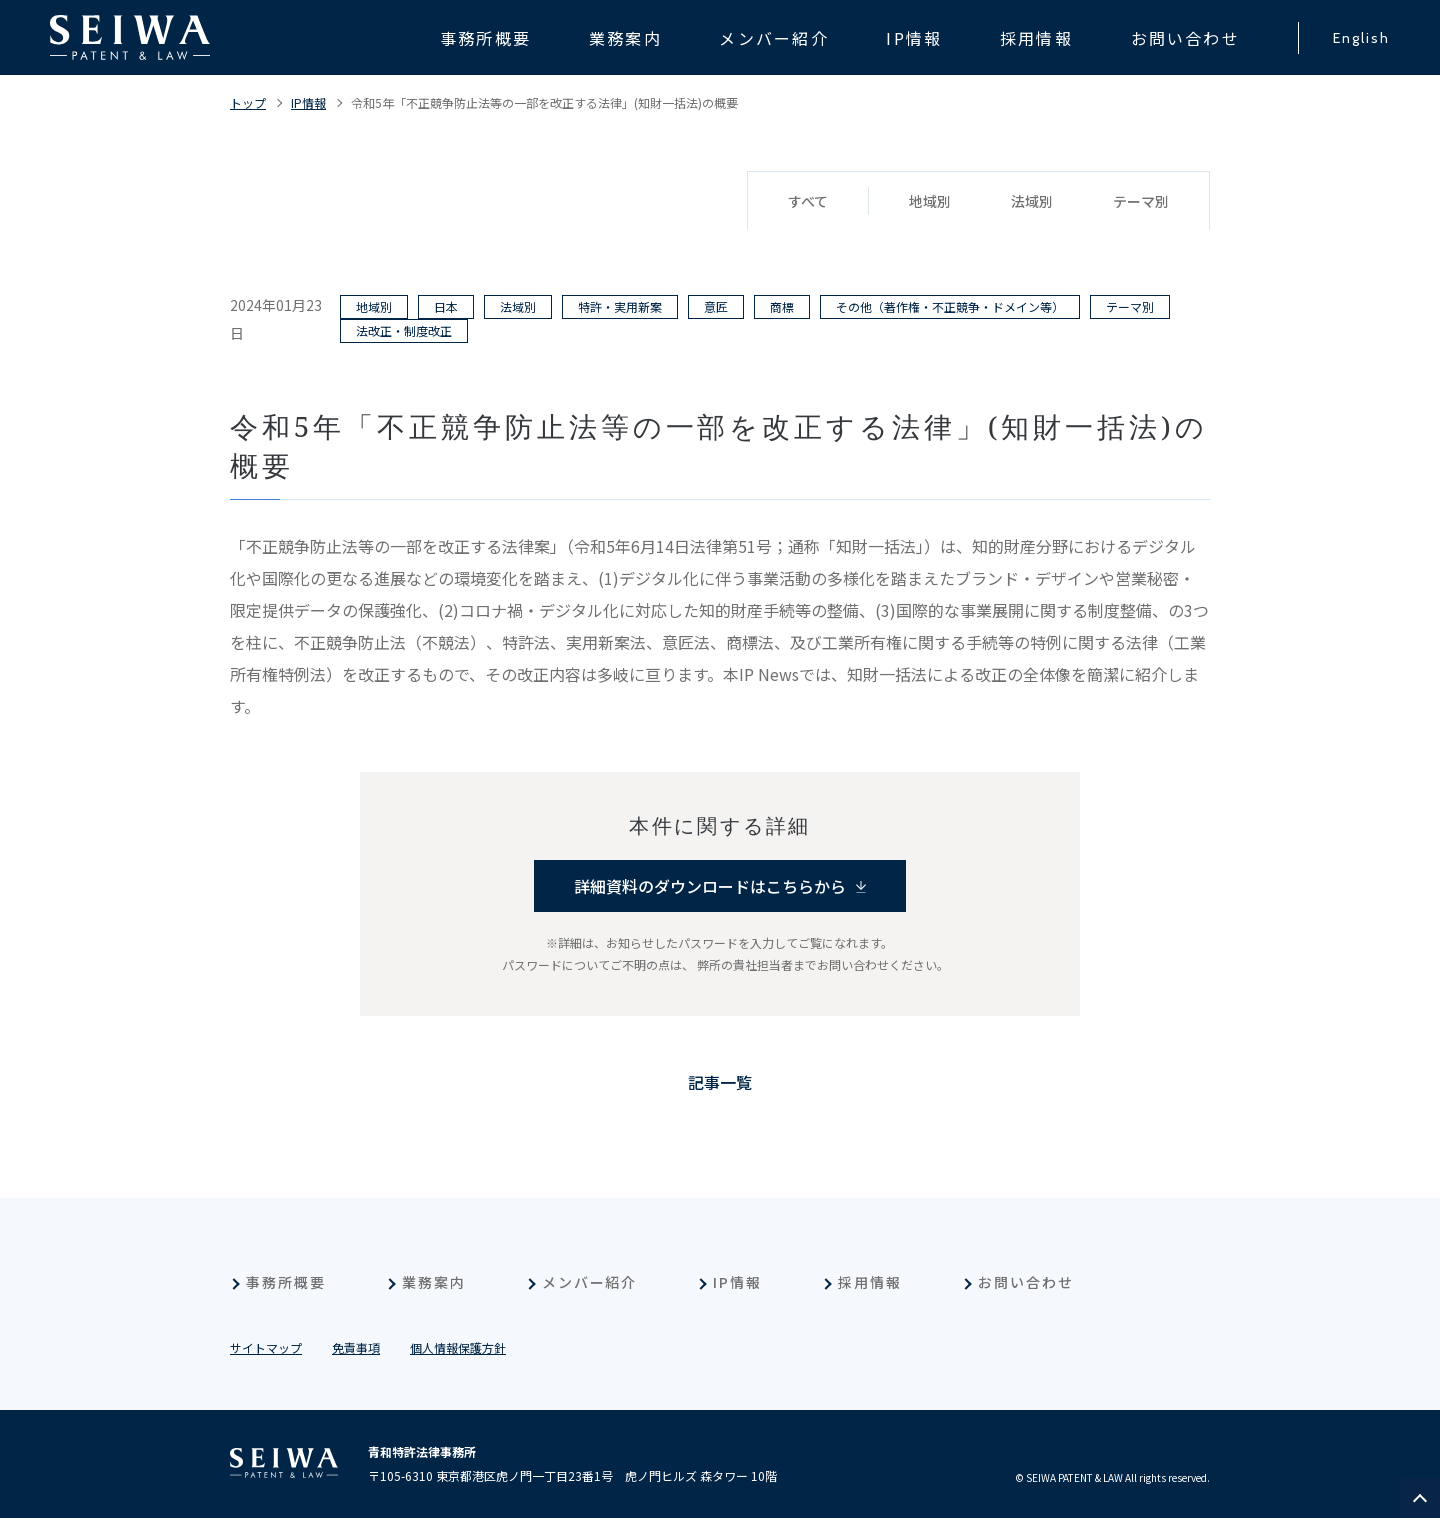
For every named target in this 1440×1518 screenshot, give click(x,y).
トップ (248, 102)
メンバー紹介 (590, 1282)
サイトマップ (266, 1347)
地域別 (930, 201)
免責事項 (356, 1347)
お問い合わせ (1026, 1282)
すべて (808, 201)
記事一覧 (720, 1082)
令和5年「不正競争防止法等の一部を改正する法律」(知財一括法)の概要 (544, 102)
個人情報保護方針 (458, 1347)
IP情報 (308, 102)
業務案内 (434, 1282)
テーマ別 (1141, 201)
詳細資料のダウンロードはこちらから (710, 886)
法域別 (1032, 201)
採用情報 (870, 1282)
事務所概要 (286, 1282)
